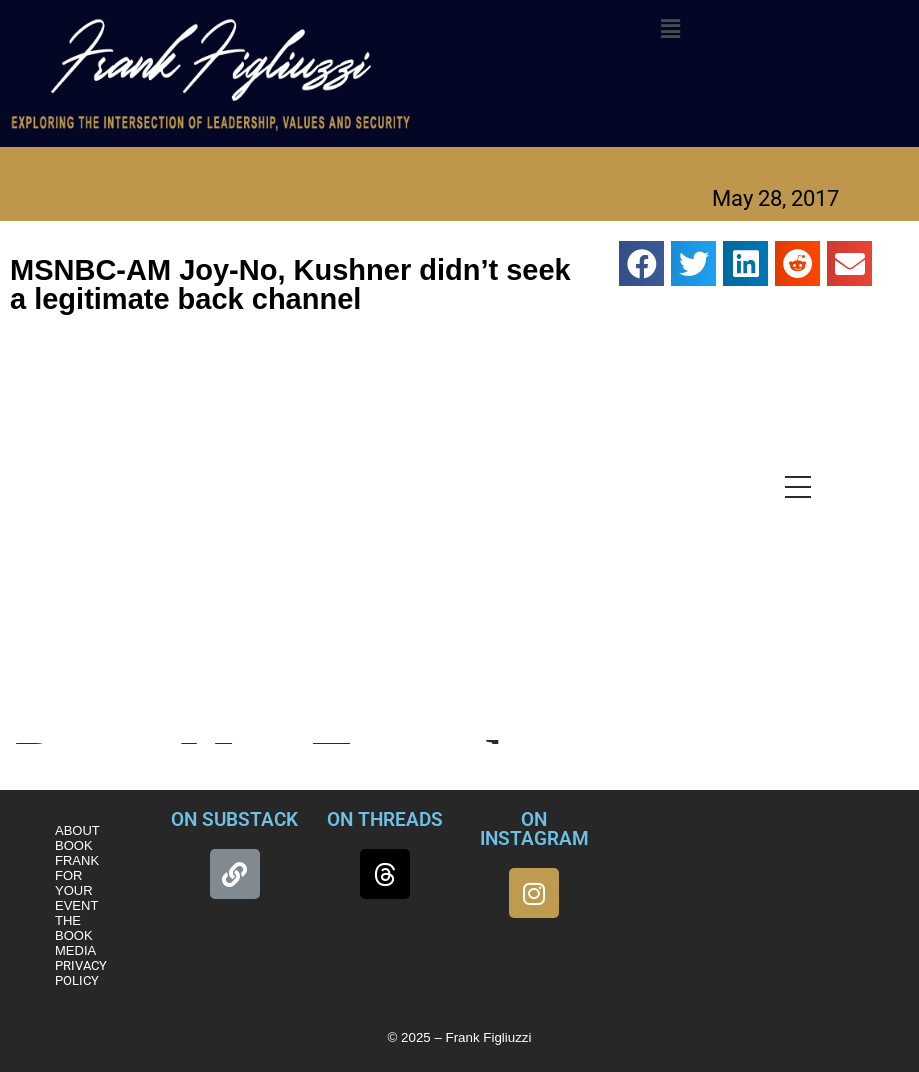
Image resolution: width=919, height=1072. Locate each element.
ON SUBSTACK (234, 819)
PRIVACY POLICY (81, 973)
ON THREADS (385, 819)
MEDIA (75, 950)
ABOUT (77, 830)
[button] (670, 29)
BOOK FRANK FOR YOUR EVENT (77, 875)
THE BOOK (74, 928)
